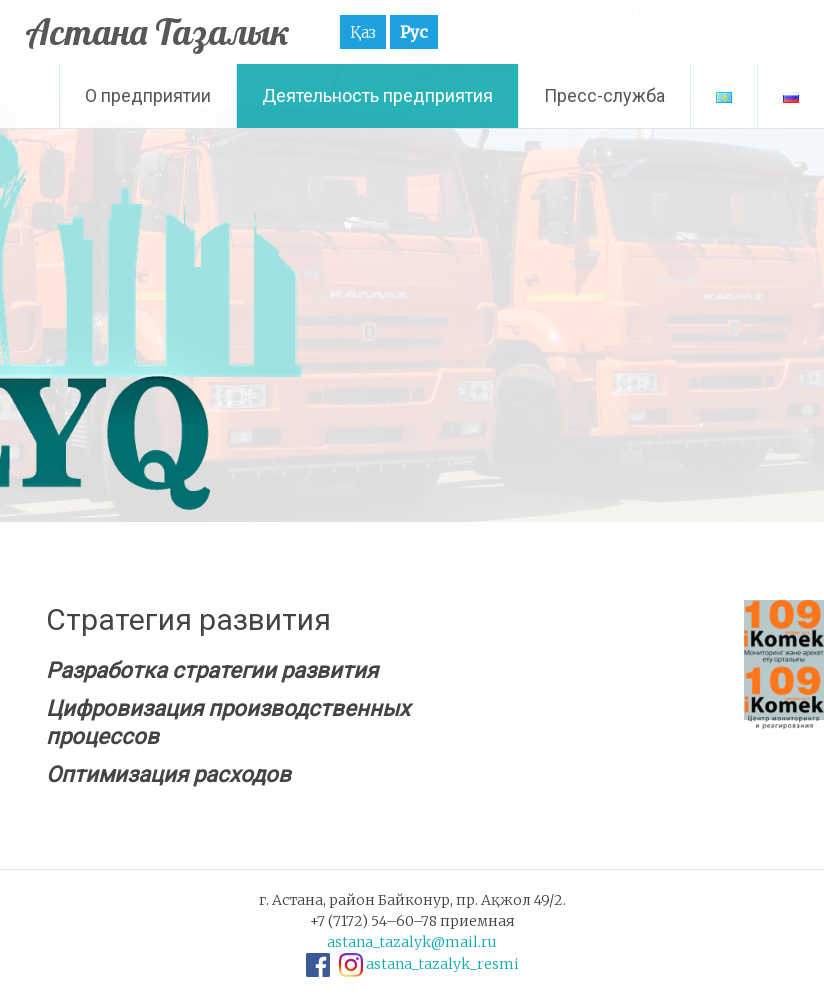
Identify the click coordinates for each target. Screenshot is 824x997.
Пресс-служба (604, 95)
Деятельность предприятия (377, 95)
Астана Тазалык (157, 31)
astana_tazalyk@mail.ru (412, 942)
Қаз (363, 32)
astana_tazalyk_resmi (442, 964)
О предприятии (148, 95)
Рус (414, 32)
